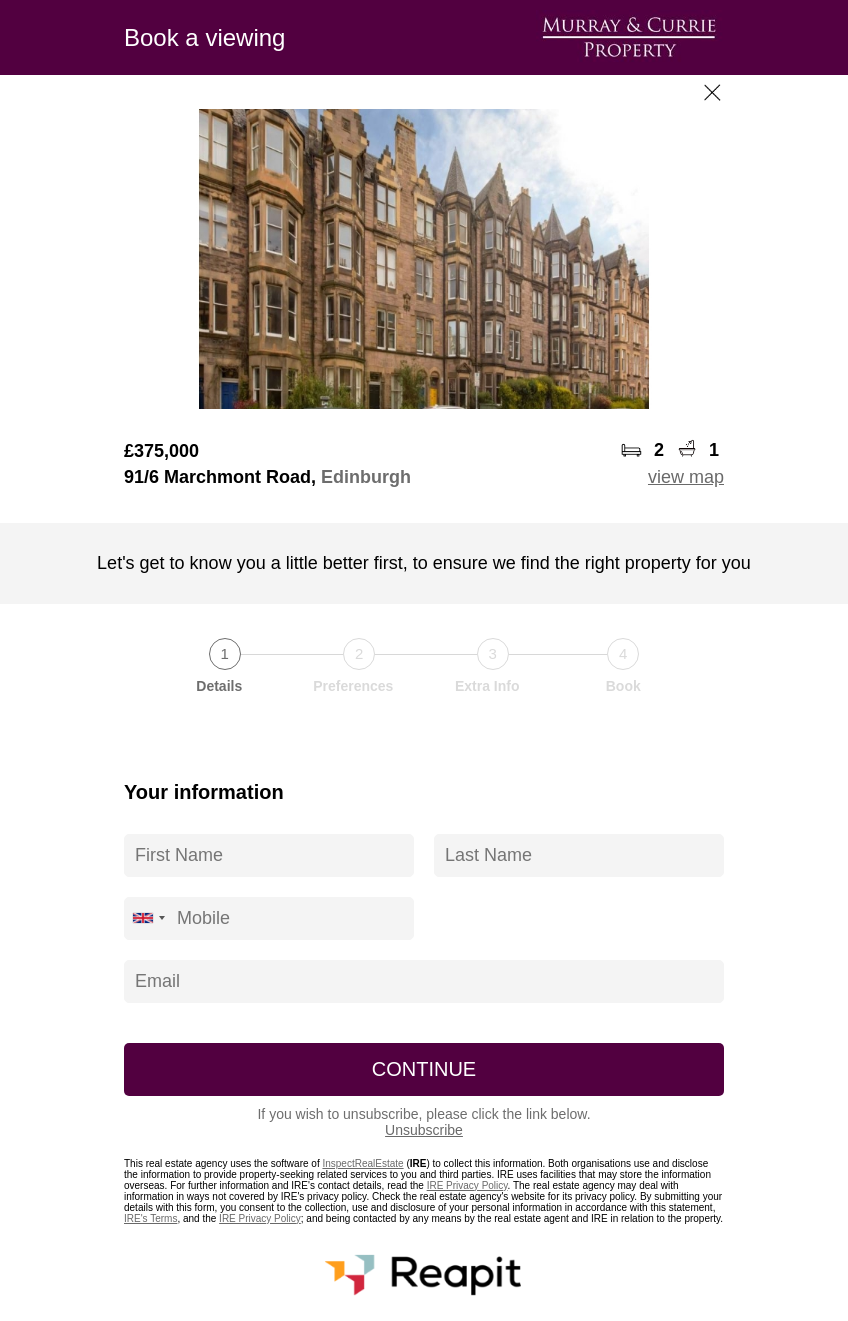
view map (686, 477)
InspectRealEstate (362, 1163)
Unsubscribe (424, 1130)
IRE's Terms (150, 1218)
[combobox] (148, 918)
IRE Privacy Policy (467, 1185)
